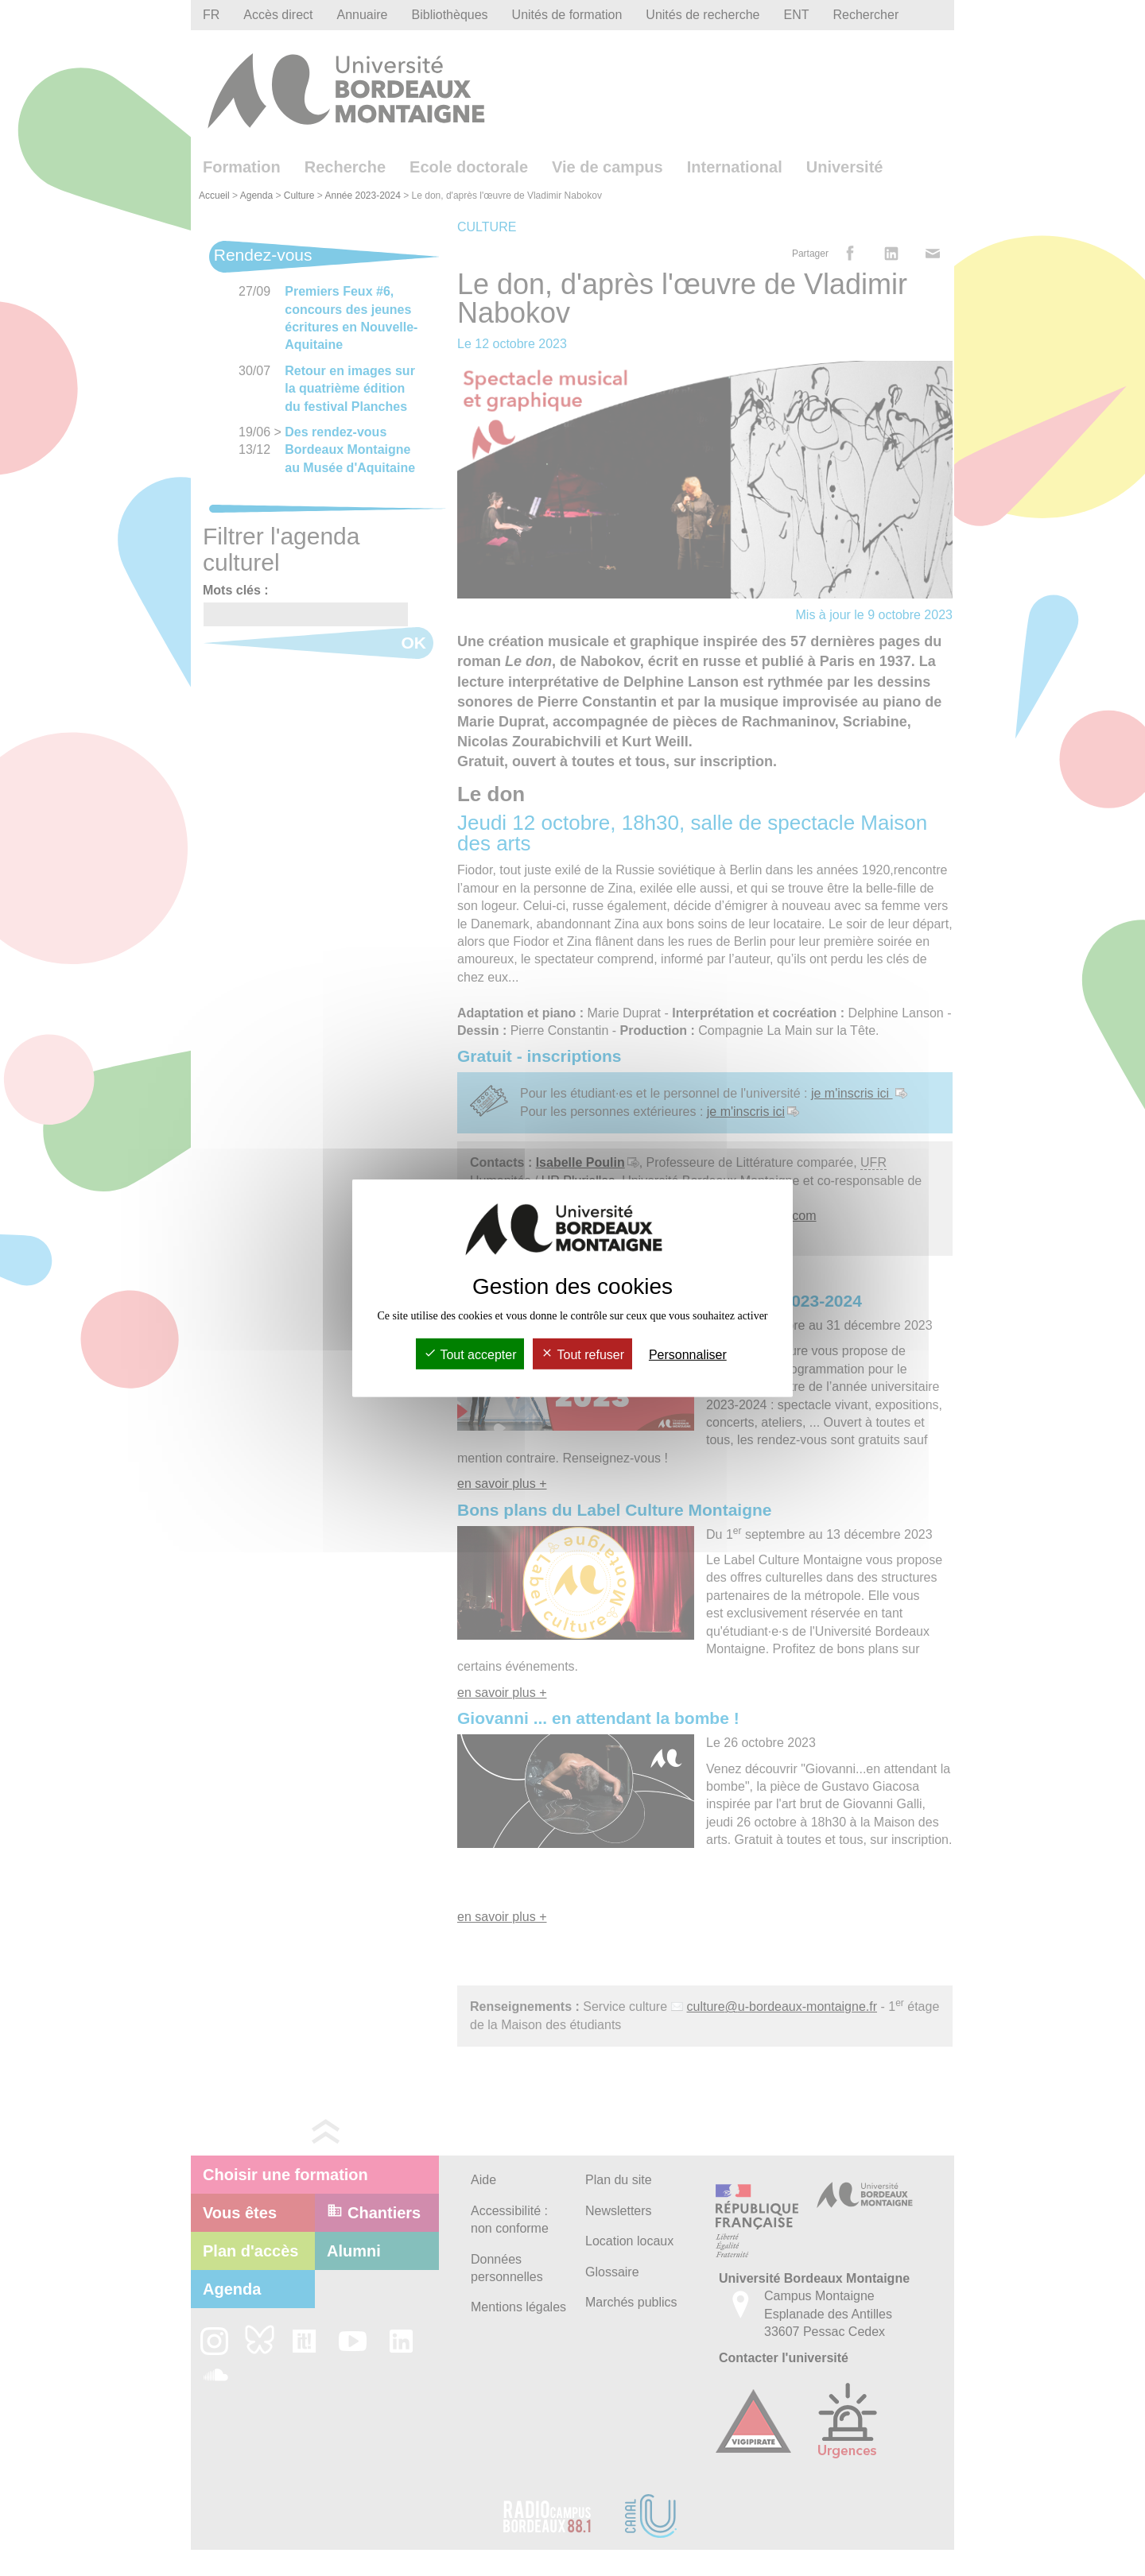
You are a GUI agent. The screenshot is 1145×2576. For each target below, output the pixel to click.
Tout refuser (582, 1355)
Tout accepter (470, 1355)
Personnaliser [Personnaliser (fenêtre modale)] (688, 1355)
